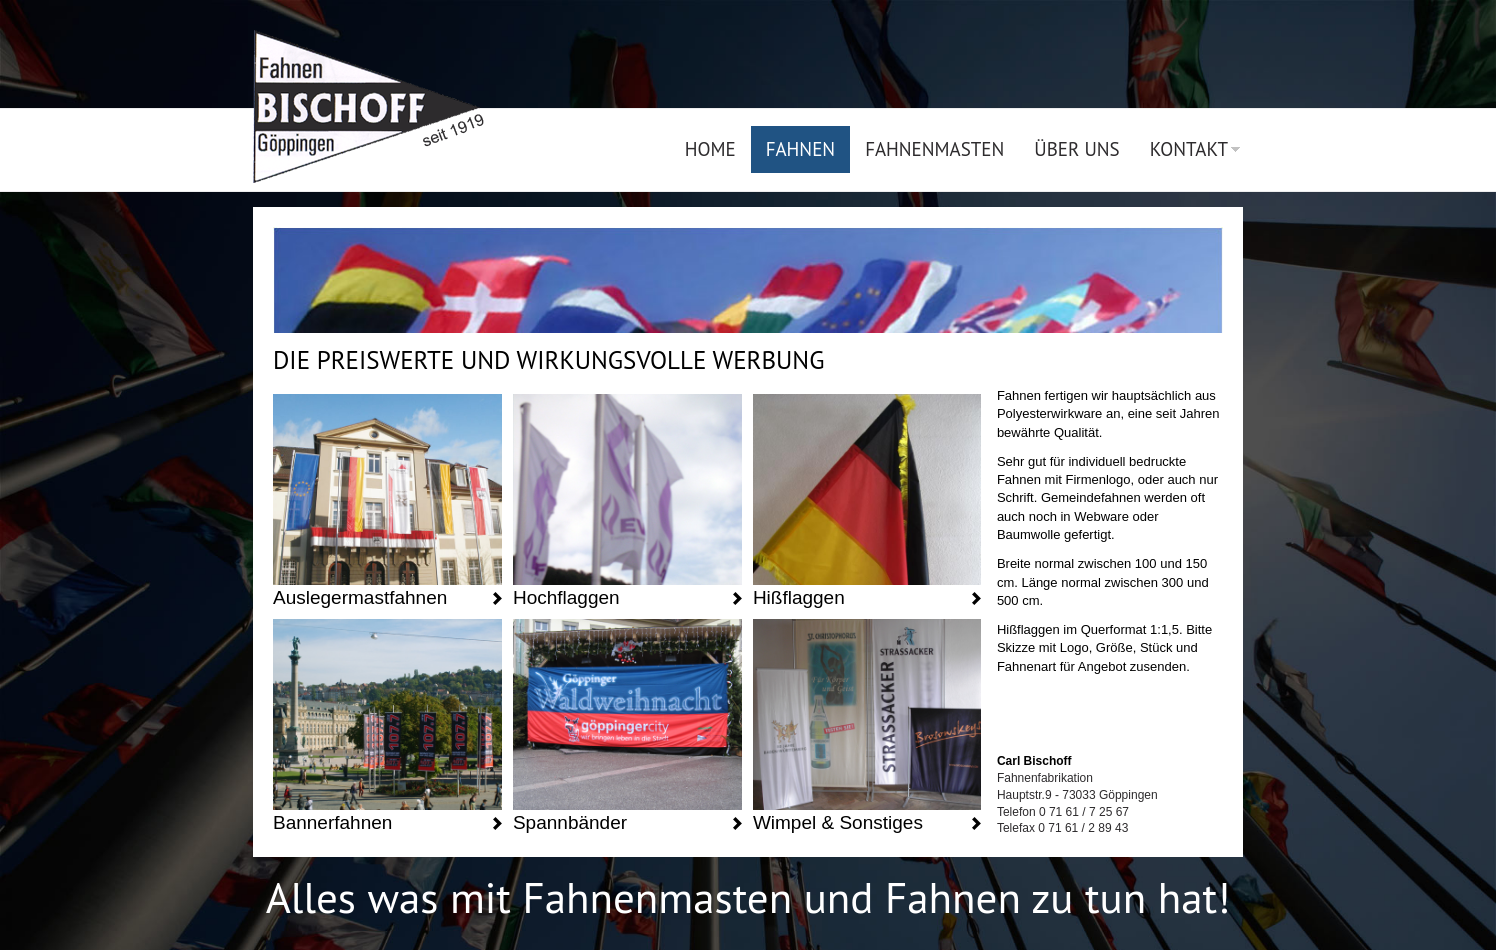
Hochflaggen (566, 597)
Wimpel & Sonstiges (838, 822)
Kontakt (1189, 149)
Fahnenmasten (934, 149)
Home (710, 149)
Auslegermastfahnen (360, 597)
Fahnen (800, 149)
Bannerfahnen (332, 822)
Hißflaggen (799, 597)
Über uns (1076, 149)
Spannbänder (570, 822)
